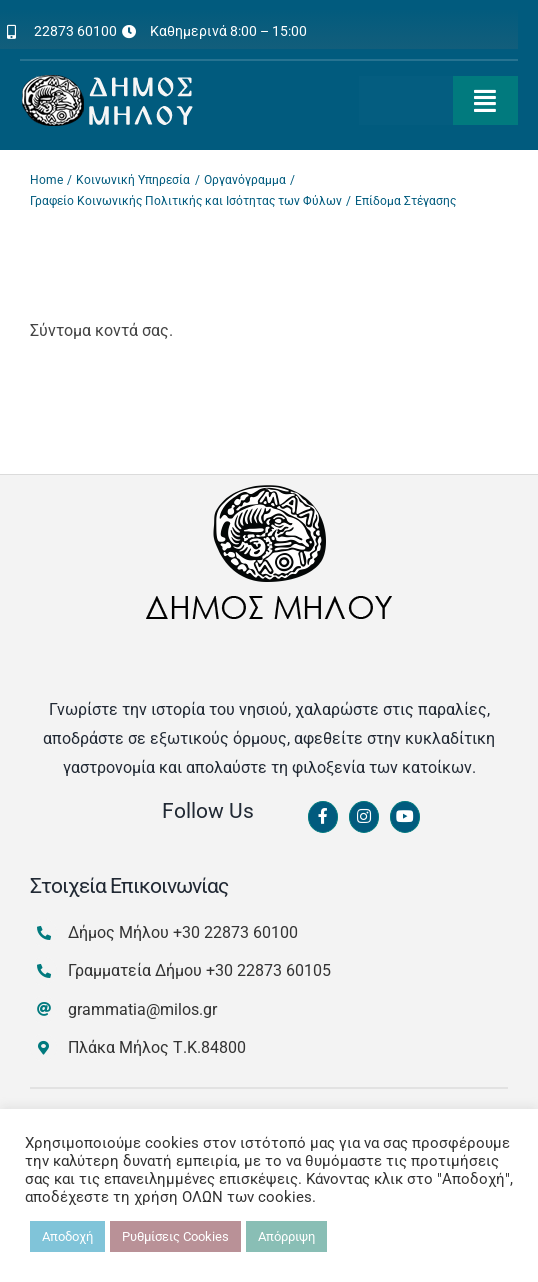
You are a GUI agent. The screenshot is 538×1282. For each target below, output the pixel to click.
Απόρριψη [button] (286, 1236)
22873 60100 (75, 31)
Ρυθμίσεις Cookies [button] (175, 1236)
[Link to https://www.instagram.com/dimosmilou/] (364, 817)
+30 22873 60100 (235, 932)
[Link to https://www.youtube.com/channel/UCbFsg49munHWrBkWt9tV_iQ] (405, 817)
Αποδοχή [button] (67, 1236)
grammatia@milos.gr (142, 1009)
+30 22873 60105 (268, 970)
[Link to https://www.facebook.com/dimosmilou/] (323, 817)
